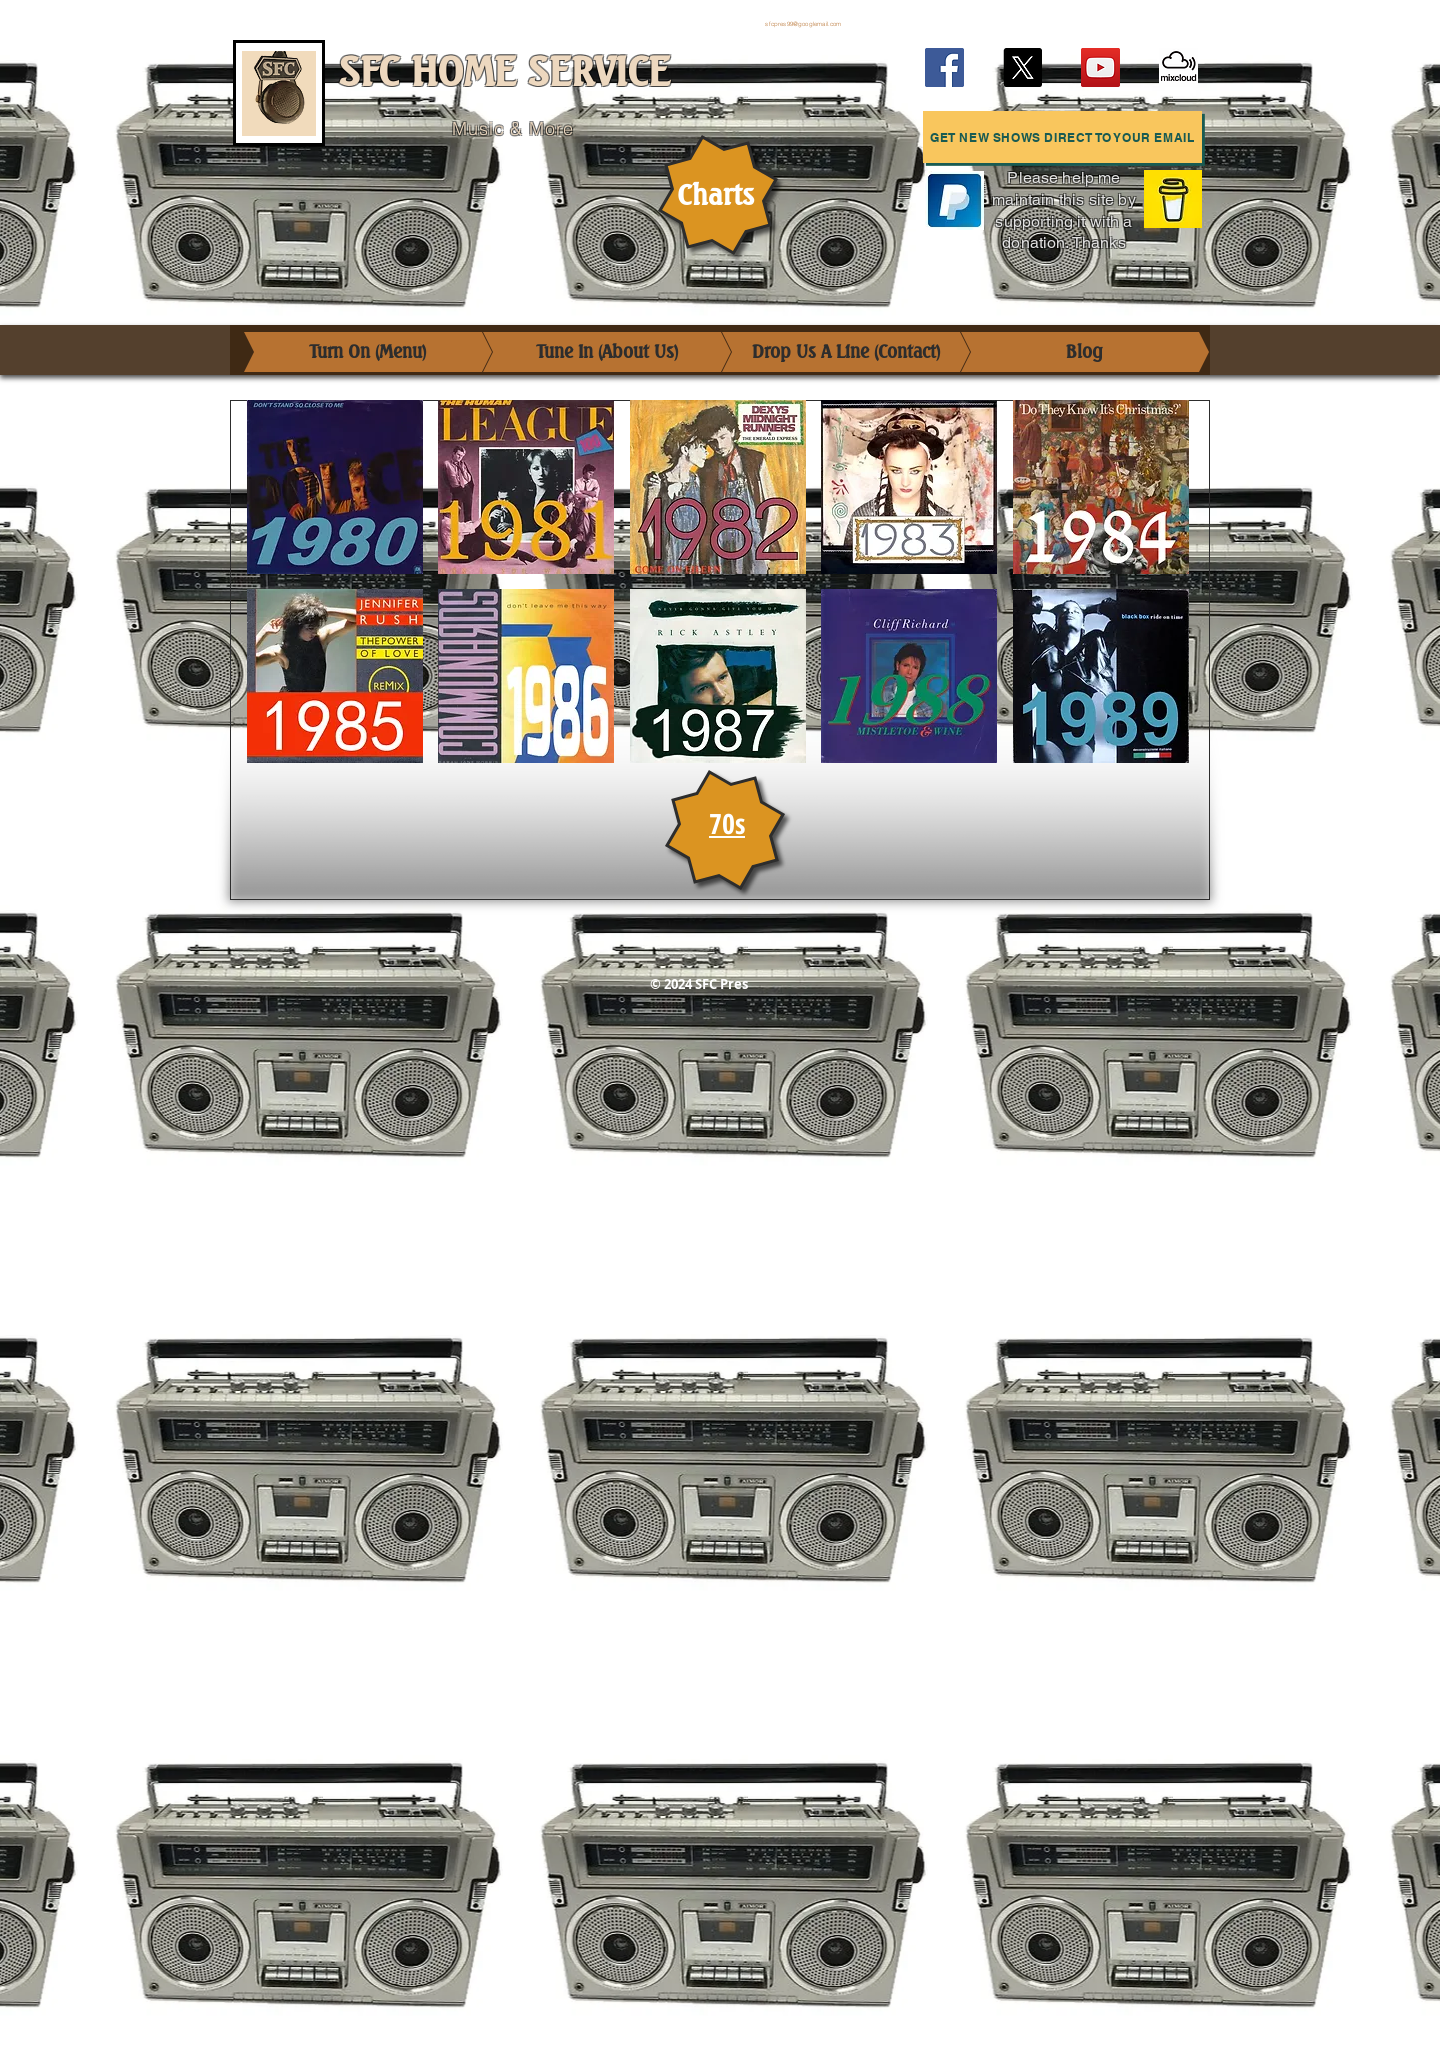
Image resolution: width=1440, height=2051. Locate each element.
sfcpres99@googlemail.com (803, 24)
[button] (1062, 137)
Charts (715, 195)
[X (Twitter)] (1022, 67)
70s (727, 823)
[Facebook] (944, 67)
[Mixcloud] (1178, 67)
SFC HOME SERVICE (504, 72)
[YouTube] (1100, 67)
